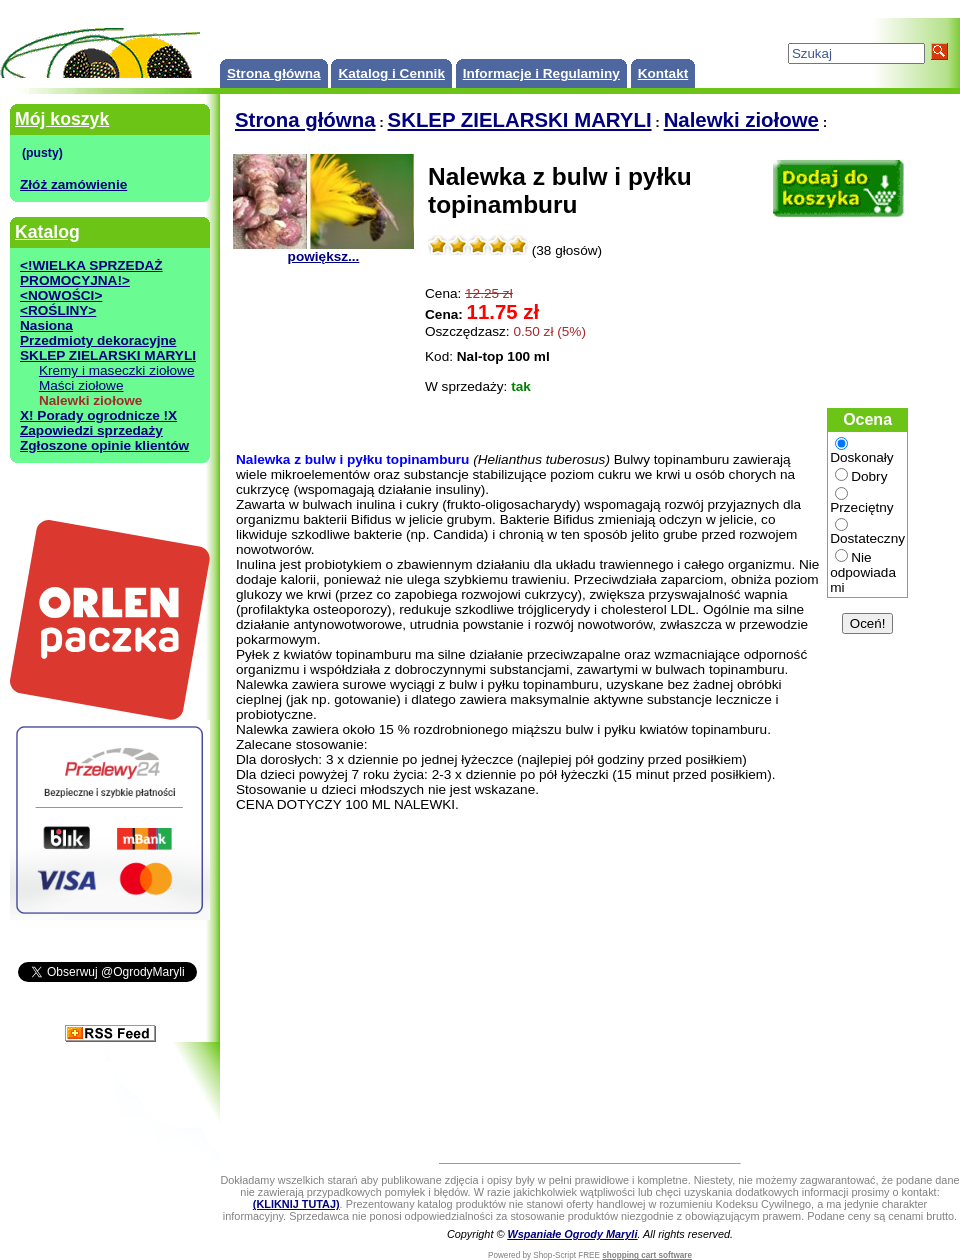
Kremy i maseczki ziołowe (117, 370)
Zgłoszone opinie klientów (104, 445)
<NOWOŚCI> (61, 295)
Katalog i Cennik (391, 73)
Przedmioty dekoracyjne (98, 340)
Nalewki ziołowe (741, 120)
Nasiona (46, 325)
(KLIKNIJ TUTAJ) (296, 1204)
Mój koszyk (62, 119)
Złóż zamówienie (73, 184)
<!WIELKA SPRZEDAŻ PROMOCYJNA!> (91, 273)
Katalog (47, 232)
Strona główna (274, 73)
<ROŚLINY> (58, 310)
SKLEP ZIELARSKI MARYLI (108, 355)
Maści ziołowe (81, 385)
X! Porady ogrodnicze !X (98, 415)
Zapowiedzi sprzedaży (91, 430)
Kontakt (663, 73)
